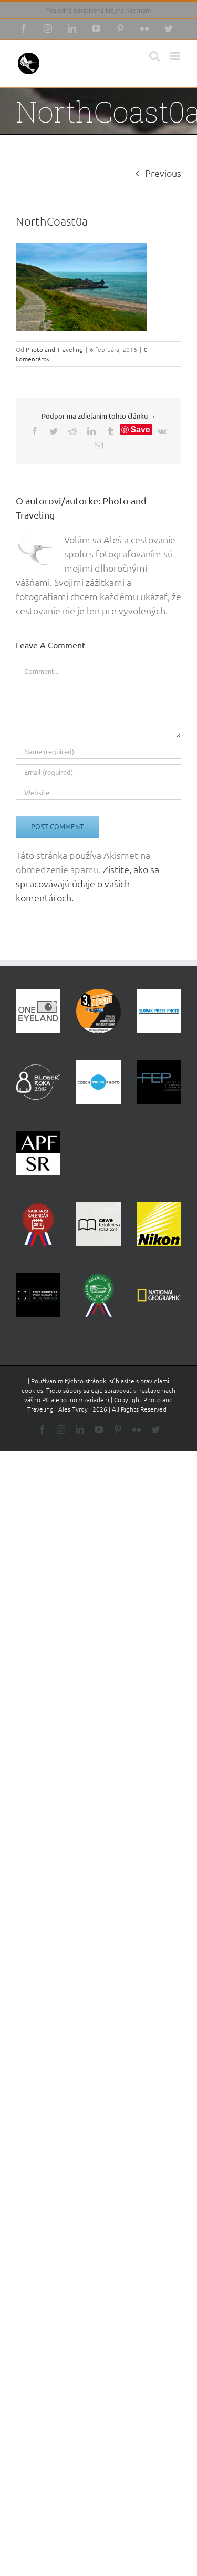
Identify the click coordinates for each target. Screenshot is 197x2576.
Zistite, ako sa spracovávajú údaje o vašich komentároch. (87, 883)
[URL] (98, 792)
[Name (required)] (98, 751)
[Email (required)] (98, 771)
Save (140, 429)
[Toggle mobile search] (154, 56)
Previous (163, 173)
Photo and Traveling (54, 349)
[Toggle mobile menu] (175, 56)
